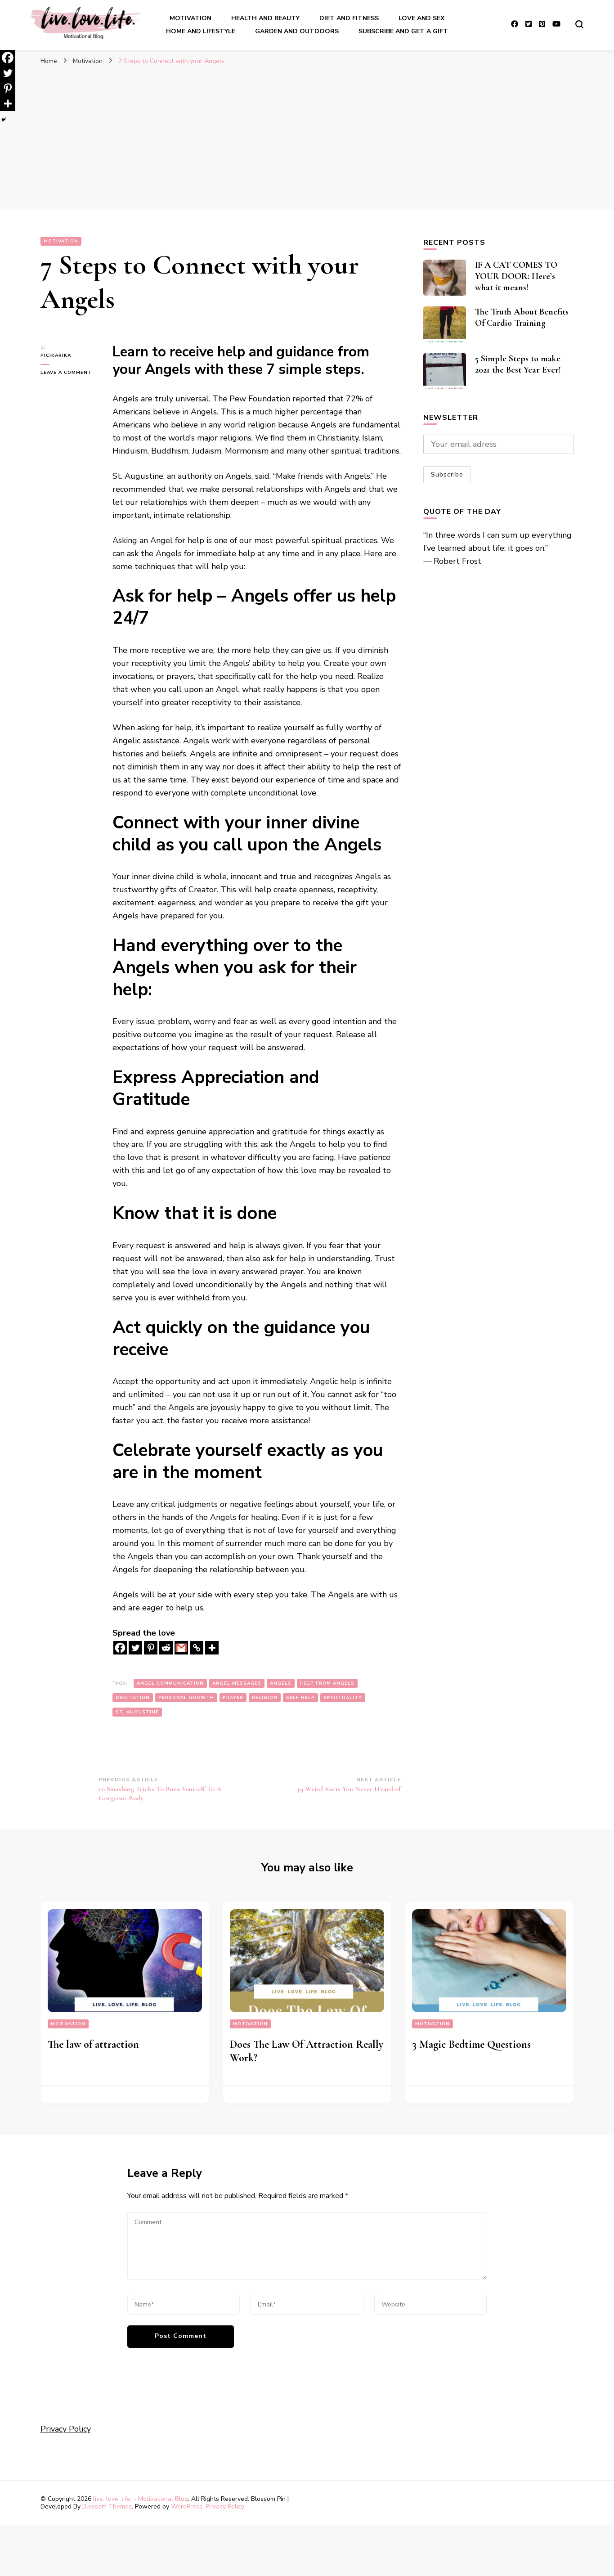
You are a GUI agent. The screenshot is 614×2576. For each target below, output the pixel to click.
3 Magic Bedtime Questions (471, 2044)
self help (300, 1698)
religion (265, 1698)
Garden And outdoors (297, 31)
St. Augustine (137, 1712)
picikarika (55, 355)
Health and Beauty (265, 18)
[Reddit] (166, 1647)
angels (280, 1683)
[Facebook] (120, 1647)
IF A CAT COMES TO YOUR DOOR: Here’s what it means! (516, 276)
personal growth (186, 1698)
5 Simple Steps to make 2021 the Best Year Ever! (518, 364)
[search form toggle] (579, 24)
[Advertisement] (307, 142)
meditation (133, 1698)
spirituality (342, 1698)
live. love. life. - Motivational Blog (140, 2499)
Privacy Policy (65, 2428)
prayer (233, 1698)
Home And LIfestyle (200, 31)
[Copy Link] (196, 1647)
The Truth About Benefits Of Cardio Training (522, 317)
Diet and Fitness (349, 18)
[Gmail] (181, 1647)
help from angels (327, 1683)
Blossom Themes (107, 2506)
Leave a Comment (69, 373)
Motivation (190, 18)
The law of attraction (93, 2044)
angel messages (236, 1683)
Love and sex (421, 18)
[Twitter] (135, 1647)
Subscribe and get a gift (403, 31)
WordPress (186, 2506)
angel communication (170, 1683)
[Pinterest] (150, 1647)
